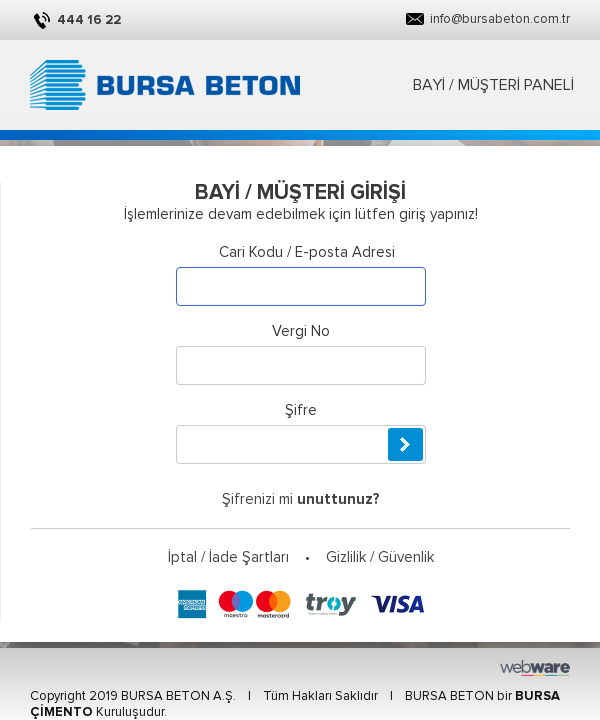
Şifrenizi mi (301, 499)
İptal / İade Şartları (228, 557)
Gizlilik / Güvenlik (380, 557)
